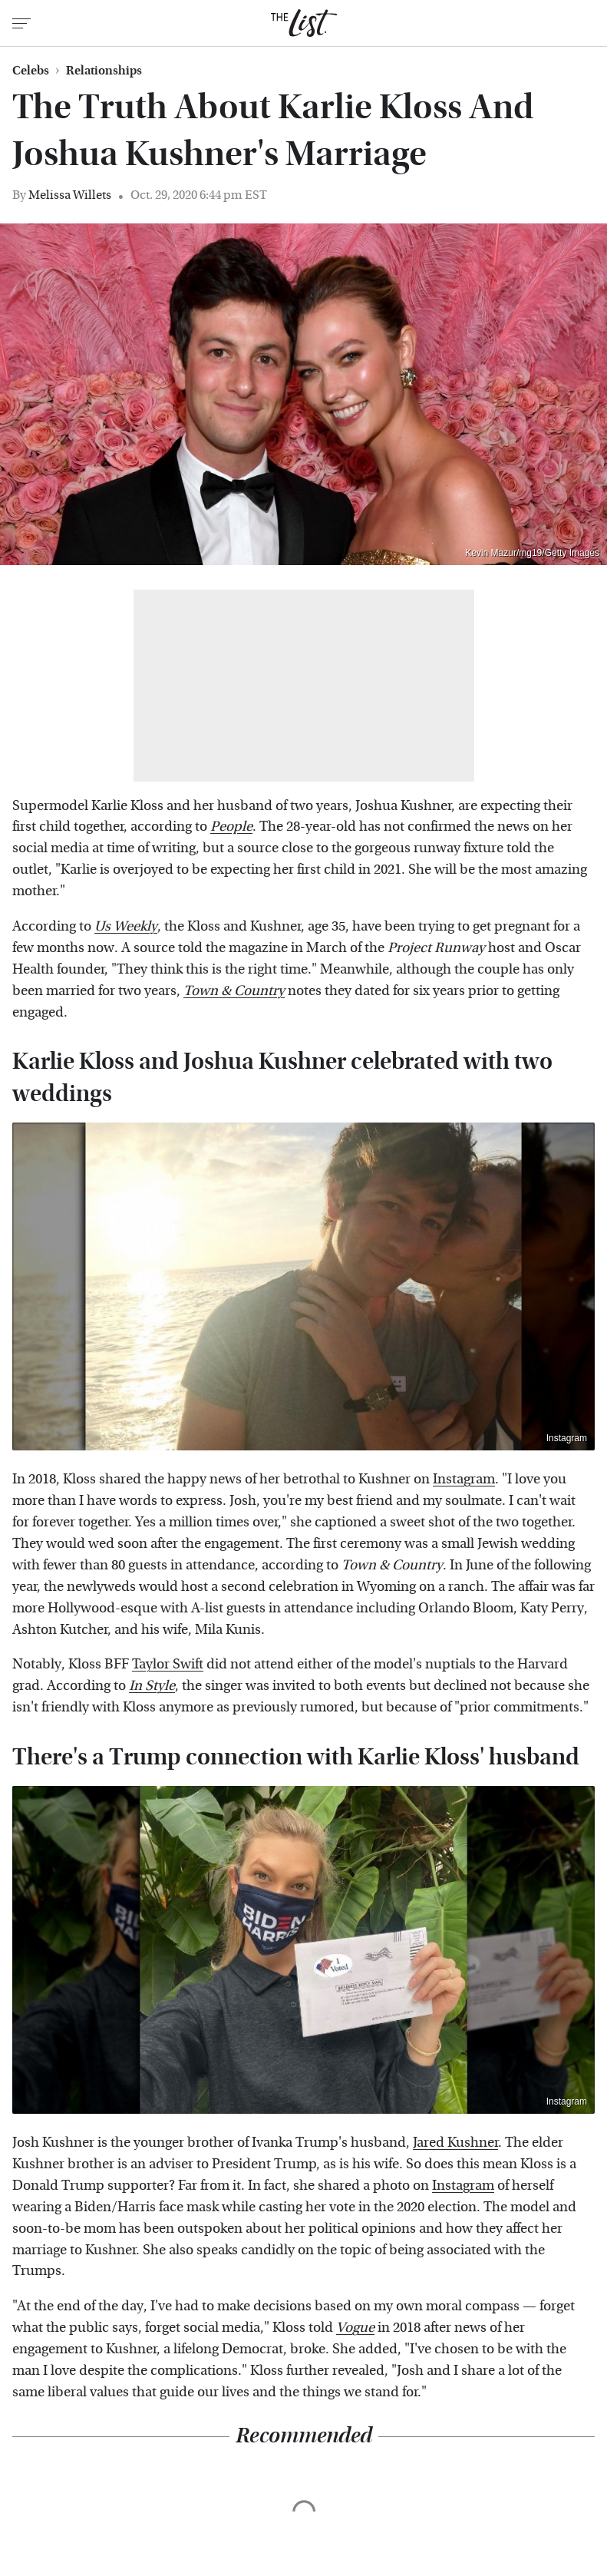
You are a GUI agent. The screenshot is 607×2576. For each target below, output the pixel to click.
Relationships (104, 70)
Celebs (30, 70)
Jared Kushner (455, 2143)
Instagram (566, 1438)
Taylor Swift (167, 1664)
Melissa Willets (69, 194)
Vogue (355, 2328)
